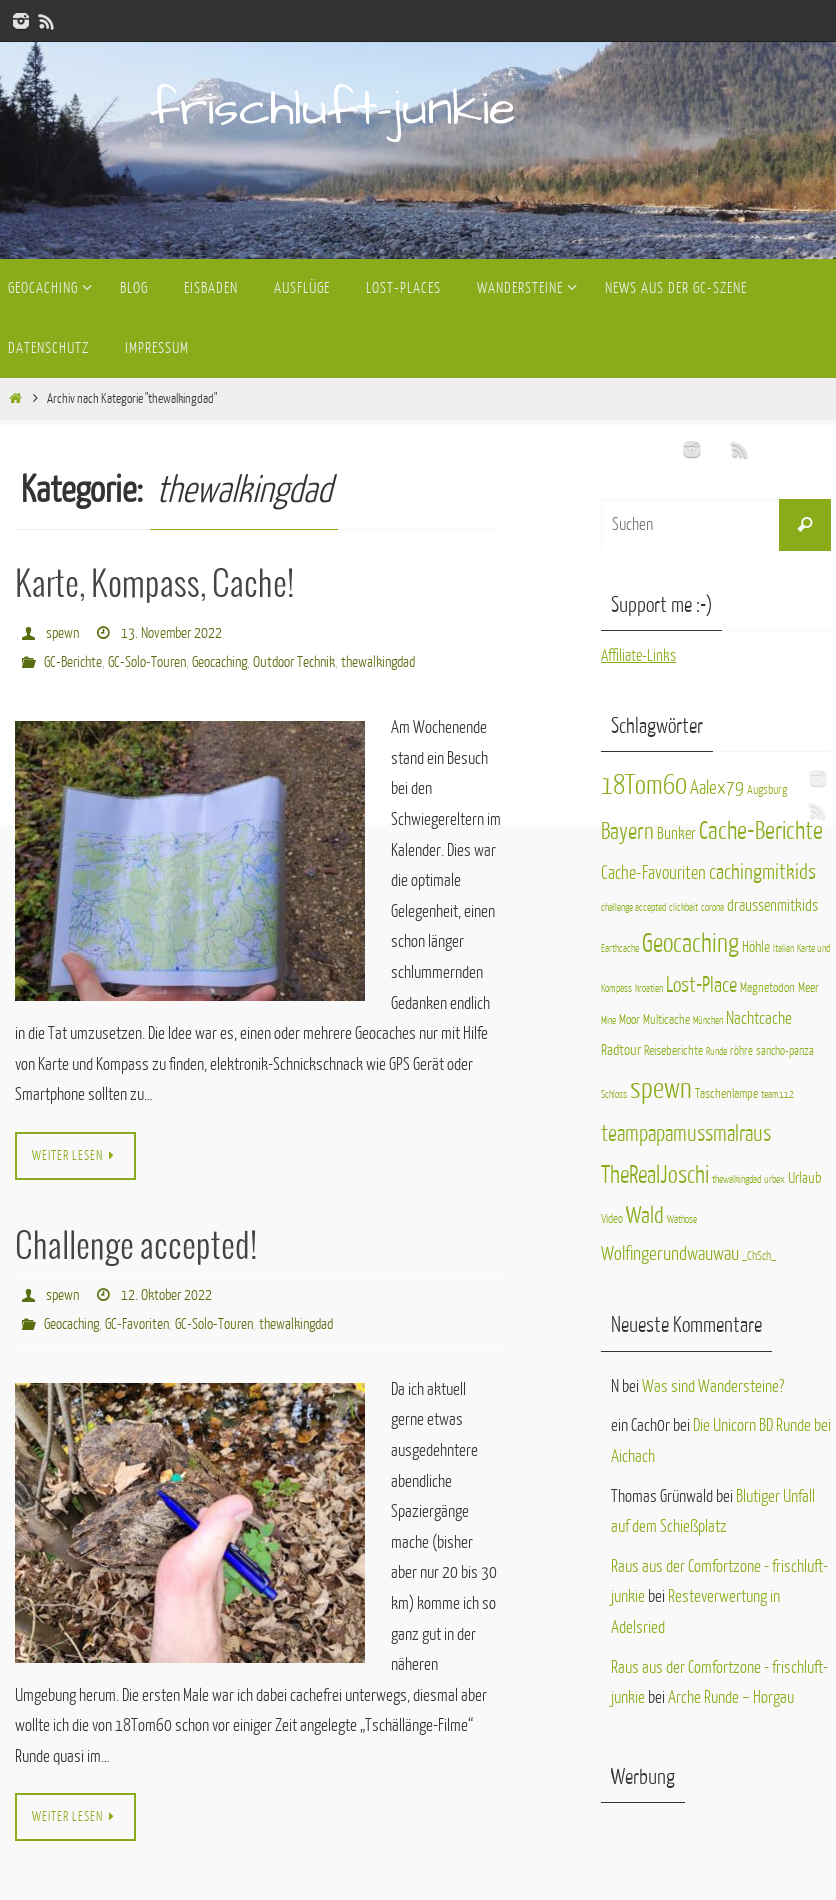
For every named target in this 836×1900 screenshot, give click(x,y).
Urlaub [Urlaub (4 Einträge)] (804, 1178)
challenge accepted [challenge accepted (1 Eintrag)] (633, 907)
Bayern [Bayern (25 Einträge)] (627, 831)
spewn (62, 632)
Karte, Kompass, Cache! (154, 585)
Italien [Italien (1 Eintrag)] (783, 948)
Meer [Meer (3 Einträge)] (808, 987)
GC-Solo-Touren (147, 660)
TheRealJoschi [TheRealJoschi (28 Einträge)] (655, 1175)
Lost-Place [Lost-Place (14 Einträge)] (701, 985)
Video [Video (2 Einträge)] (612, 1219)
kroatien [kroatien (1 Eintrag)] (649, 988)
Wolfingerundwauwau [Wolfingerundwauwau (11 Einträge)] (670, 1253)
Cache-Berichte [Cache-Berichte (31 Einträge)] (761, 831)
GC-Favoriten (137, 1320)
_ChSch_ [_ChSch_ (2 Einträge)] (759, 1256)
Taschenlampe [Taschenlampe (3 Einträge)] (726, 1093)
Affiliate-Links (640, 655)
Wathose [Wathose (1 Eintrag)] (682, 1219)
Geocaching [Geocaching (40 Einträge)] (690, 944)
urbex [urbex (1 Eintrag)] (774, 1179)
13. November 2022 (171, 632)
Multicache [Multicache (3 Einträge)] (666, 1019)
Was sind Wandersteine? (713, 1386)
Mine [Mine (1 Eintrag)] (608, 1020)
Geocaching (219, 660)
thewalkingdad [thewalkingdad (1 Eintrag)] (736, 1179)
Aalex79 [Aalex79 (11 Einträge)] (717, 787)
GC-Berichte (73, 660)
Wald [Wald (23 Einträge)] (645, 1215)
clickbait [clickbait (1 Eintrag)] (683, 907)
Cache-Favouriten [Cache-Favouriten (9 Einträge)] (653, 873)
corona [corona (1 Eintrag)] (712, 907)
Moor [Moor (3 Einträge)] (629, 1019)
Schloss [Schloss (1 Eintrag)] (614, 1094)
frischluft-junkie (333, 109)
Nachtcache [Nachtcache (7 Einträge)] (759, 1018)
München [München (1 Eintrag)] (708, 1020)
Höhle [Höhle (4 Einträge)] (756, 947)
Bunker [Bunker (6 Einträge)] (676, 834)
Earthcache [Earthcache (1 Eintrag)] (620, 948)
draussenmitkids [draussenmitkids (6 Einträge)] (772, 906)
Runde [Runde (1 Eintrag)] (716, 1051)
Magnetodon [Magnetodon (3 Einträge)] (767, 987)
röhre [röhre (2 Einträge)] (741, 1051)
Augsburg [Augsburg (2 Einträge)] (767, 790)
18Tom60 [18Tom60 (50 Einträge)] (644, 785)
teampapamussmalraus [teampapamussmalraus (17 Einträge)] (686, 1134)
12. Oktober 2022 (166, 1292)
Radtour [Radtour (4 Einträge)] (621, 1050)
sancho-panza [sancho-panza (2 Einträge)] (785, 1051)
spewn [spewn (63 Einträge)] (661, 1089)
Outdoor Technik (294, 660)
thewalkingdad (378, 660)
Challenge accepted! (136, 1245)
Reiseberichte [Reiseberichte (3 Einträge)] (673, 1050)
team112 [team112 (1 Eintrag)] (777, 1094)
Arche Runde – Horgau (731, 1697)
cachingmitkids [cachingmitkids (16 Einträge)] (762, 872)
